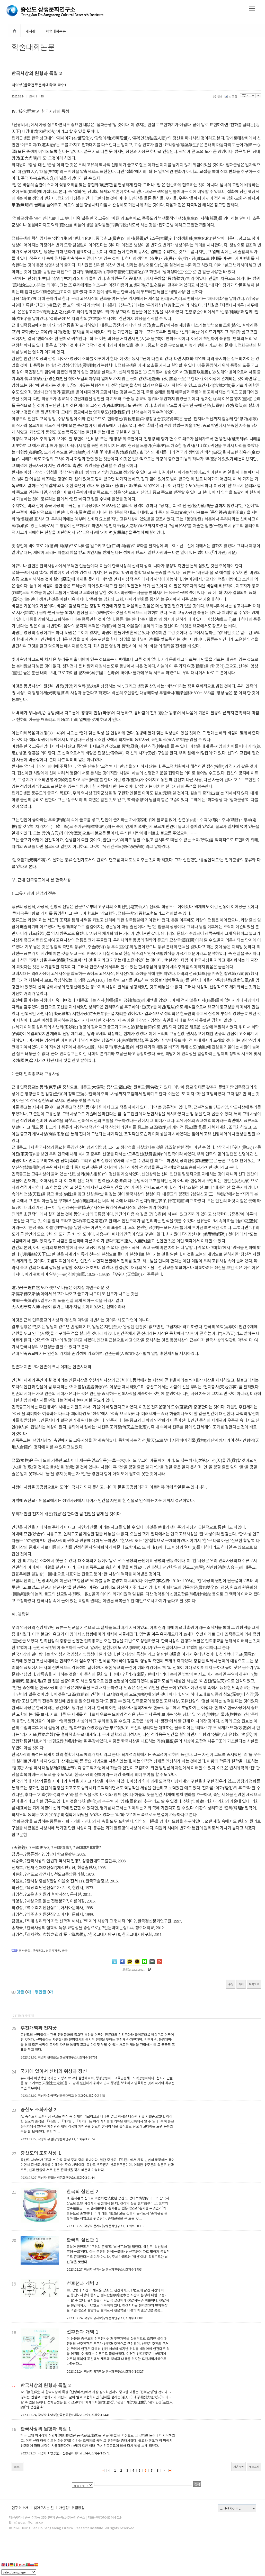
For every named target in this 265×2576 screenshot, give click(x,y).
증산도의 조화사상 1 (41, 2152)
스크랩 (231, 96)
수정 (230, 1984)
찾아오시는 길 (44, 2507)
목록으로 (254, 1984)
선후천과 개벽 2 (82, 2283)
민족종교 (38, 1950)
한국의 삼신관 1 (82, 2239)
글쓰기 (17, 2467)
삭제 (241, 1984)
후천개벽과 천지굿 (39, 2027)
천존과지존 (53, 1950)
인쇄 (218, 96)
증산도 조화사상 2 (38, 2109)
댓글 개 (23, 1992)
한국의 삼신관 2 (82, 2191)
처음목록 (238, 2467)
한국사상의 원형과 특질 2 (46, 2385)
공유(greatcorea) (134, 1969)
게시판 (30, 31)
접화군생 (24, 1950)
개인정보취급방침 (72, 2507)
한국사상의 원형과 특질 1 (46, 2428)
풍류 (65, 1950)
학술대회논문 (56, 31)
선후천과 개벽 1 (82, 2331)
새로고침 (254, 2467)
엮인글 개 (44, 1992)
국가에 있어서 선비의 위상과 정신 (54, 2071)
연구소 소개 (20, 2507)
